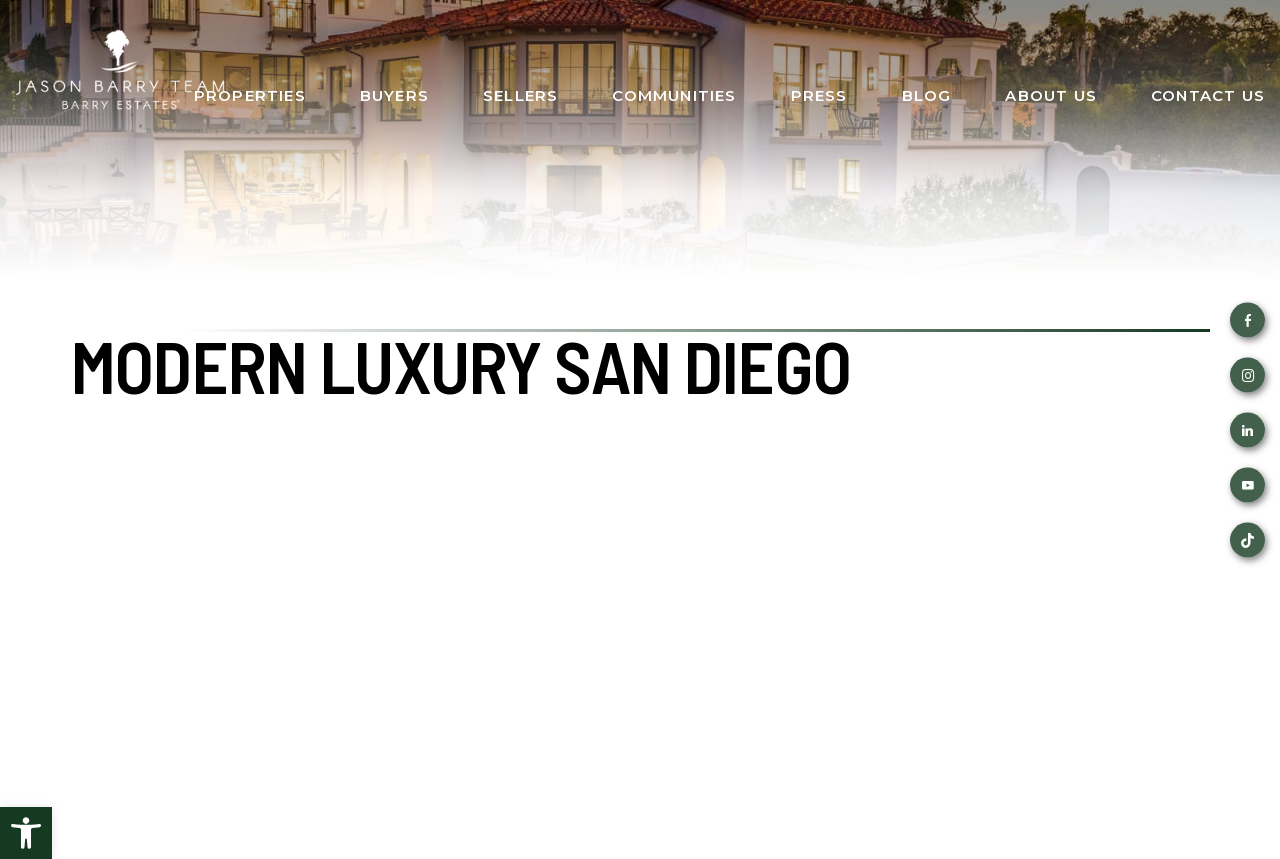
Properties (250, 95)
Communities (674, 95)
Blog (927, 95)
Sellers (520, 95)
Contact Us (1208, 95)
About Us (1051, 95)
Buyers (394, 95)
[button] (26, 833)
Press (819, 95)
